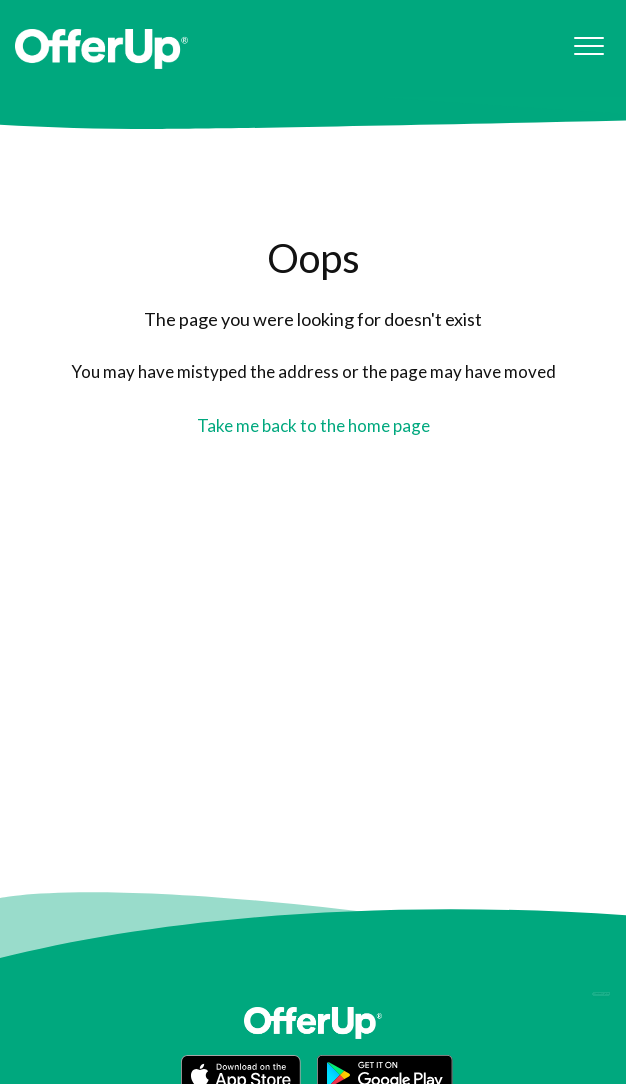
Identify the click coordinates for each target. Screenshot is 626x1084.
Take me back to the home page (313, 425)
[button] (588, 46)
